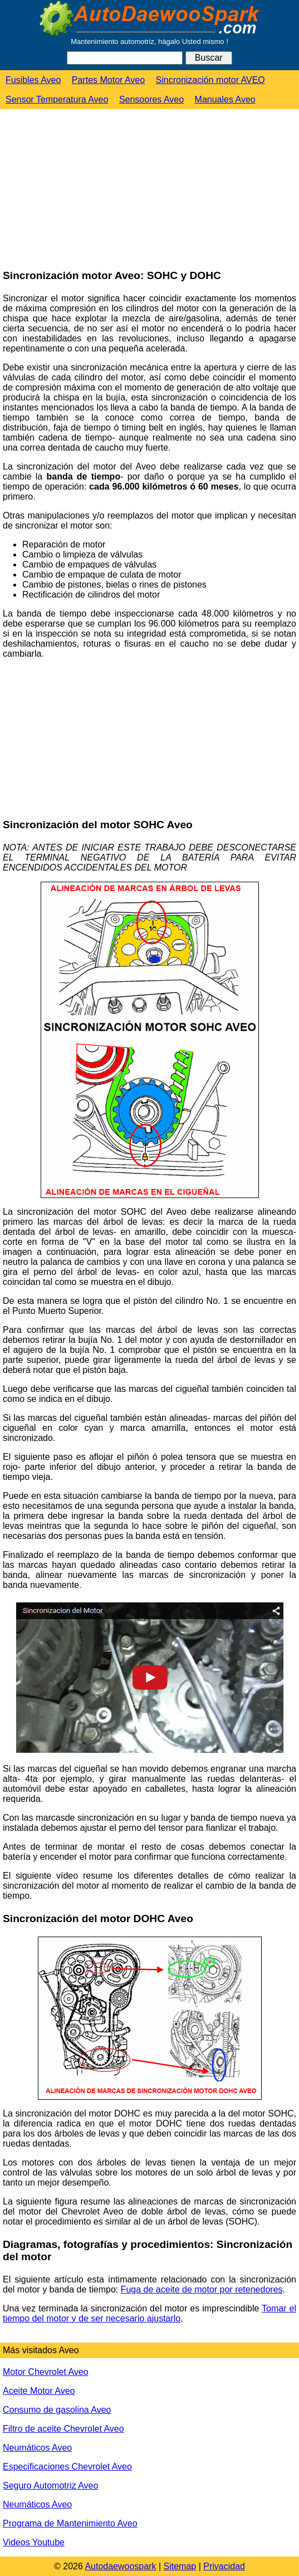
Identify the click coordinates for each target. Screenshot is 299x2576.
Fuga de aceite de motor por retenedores (202, 2289)
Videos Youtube (34, 2542)
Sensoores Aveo (151, 99)
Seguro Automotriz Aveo (50, 2485)
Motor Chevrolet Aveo (46, 2372)
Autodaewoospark (120, 2566)
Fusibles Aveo (33, 80)
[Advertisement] (83, 190)
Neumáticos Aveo (37, 2447)
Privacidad (224, 2566)
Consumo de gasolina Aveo (57, 2409)
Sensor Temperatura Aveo (57, 99)
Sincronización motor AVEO (210, 80)
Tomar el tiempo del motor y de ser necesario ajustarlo (149, 2313)
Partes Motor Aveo (108, 80)
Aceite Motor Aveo (39, 2391)
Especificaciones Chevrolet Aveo (67, 2466)
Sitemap (180, 2566)
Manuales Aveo (225, 99)
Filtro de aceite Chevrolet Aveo (63, 2428)
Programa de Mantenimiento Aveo (70, 2523)
